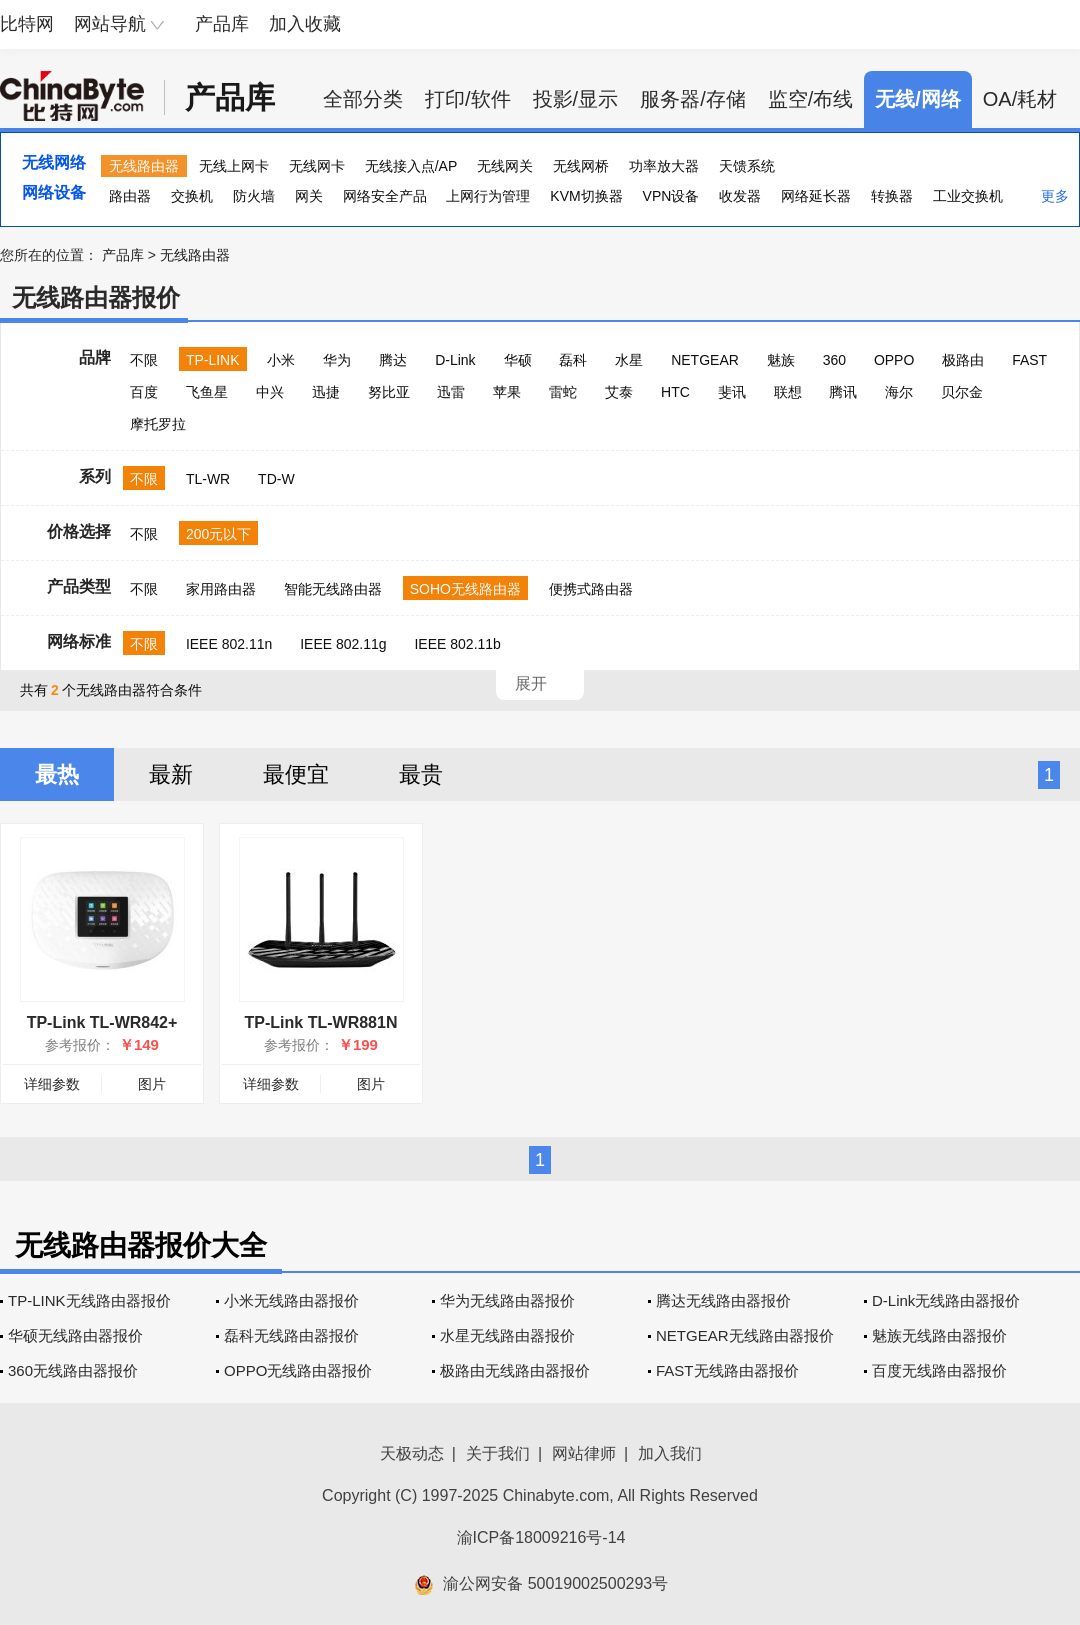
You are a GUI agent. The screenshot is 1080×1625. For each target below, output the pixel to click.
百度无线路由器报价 (939, 1370)
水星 (629, 360)
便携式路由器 (591, 589)
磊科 (573, 360)
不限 (144, 360)
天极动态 (412, 1453)
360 (834, 360)
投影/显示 (576, 99)
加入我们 (670, 1453)
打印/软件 (468, 99)
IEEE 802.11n (229, 644)
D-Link (455, 360)
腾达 (393, 360)
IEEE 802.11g (343, 644)
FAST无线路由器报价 (727, 1370)
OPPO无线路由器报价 (298, 1370)
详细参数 (52, 1084)
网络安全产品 (385, 196)
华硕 (518, 360)
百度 (144, 392)
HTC (675, 392)
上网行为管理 (488, 196)
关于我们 (498, 1453)
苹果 (507, 392)
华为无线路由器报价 (507, 1300)
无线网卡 (317, 166)
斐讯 (732, 392)
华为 (337, 360)
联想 (788, 392)
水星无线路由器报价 (507, 1335)
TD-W (276, 479)
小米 (281, 360)
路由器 (130, 196)
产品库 (222, 24)
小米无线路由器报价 (291, 1300)
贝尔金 (962, 392)
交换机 (192, 196)
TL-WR (208, 479)
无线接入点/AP (411, 166)
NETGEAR (705, 360)
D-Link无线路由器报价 (946, 1300)
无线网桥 (581, 166)
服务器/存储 (693, 99)
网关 (309, 196)
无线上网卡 (234, 166)
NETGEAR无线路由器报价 (745, 1335)
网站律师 (584, 1453)
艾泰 (619, 392)
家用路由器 (221, 589)
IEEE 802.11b (457, 644)
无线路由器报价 (96, 297)
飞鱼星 (207, 392)
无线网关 (505, 166)
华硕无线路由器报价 (75, 1335)
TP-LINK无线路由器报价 (89, 1300)
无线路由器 (144, 166)
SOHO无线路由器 (465, 589)
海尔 (899, 392)
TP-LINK (213, 360)
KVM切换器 (586, 196)
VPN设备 (671, 196)
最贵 (421, 774)
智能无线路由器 (333, 589)
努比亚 (389, 392)
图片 (152, 1084)
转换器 (892, 196)
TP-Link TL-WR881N (321, 1022)
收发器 (740, 196)
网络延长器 (816, 196)
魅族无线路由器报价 (939, 1335)
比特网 (27, 24)
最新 (171, 774)
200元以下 (218, 534)
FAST (1029, 360)
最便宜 (296, 774)
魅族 (781, 360)
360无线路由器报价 (73, 1370)
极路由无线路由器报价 (515, 1370)
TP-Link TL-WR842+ (102, 1022)
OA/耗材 (1020, 99)
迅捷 (326, 392)
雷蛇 (563, 392)
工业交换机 (968, 196)
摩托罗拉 (158, 424)
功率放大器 (664, 166)
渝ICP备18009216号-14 (541, 1537)
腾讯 (843, 392)
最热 (57, 774)
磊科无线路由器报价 (291, 1335)
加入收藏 (305, 24)
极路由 (963, 360)
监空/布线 (811, 99)
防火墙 (254, 196)
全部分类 (363, 99)
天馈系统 (747, 166)
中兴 (270, 392)
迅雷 (451, 392)
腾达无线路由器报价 (723, 1300)
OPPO (894, 360)
